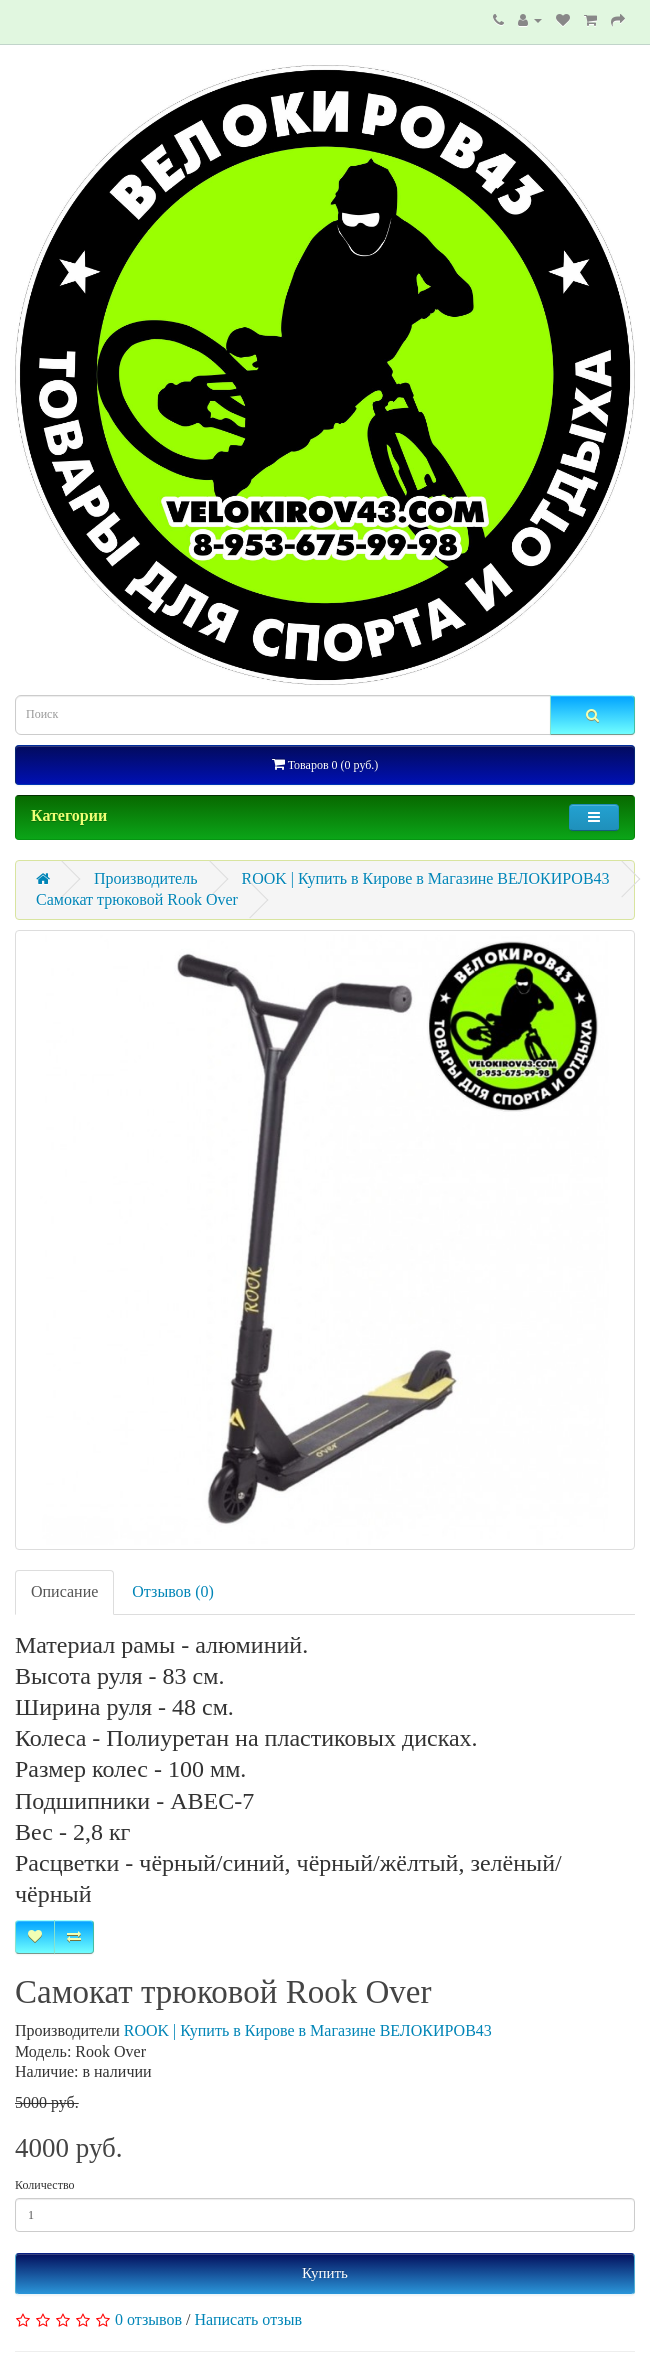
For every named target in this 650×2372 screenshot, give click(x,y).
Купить (325, 2273)
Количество (44, 2185)
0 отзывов (148, 2319)
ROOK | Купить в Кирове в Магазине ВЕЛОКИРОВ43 (426, 878)
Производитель (146, 878)
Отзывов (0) (172, 1591)
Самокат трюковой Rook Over (137, 899)
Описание (64, 1591)
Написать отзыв (248, 2319)
